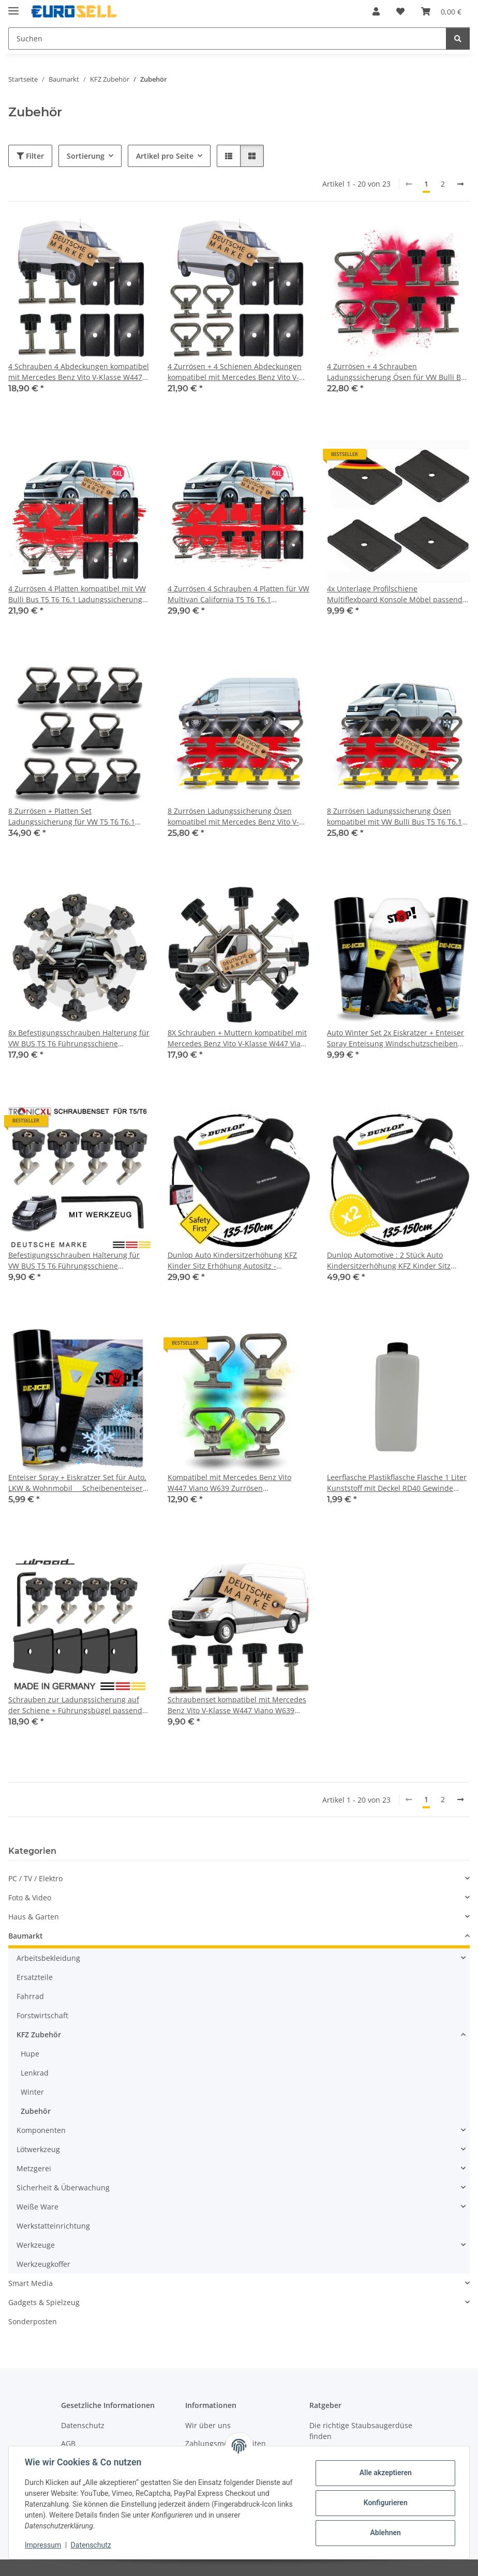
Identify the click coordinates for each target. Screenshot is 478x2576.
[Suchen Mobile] (227, 38)
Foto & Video (29, 1897)
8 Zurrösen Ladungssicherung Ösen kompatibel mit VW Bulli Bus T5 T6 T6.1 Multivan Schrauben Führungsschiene (394, 816)
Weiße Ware (37, 2207)
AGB (68, 2443)
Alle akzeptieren (384, 2472)
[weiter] (460, 184)
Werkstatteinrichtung (53, 2226)
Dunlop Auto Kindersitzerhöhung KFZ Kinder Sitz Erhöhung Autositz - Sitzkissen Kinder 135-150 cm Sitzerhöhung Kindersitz (232, 1260)
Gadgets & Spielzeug (44, 2302)
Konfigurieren (385, 2502)
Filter (30, 156)
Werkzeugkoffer (43, 2264)
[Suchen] (458, 38)
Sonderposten (32, 2321)
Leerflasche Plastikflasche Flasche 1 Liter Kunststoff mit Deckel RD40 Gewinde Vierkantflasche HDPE (397, 1482)
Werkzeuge (36, 2245)
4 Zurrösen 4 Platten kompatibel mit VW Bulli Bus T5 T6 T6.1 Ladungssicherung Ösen (77, 594)
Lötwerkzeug (38, 2149)
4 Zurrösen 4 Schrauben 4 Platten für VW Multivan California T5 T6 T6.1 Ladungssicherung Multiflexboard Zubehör (238, 594)
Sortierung (85, 156)
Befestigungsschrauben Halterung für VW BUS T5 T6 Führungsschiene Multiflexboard (74, 1260)
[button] (376, 11)
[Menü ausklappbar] (13, 6)
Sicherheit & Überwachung (63, 2187)
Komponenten (41, 2130)
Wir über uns (208, 2425)
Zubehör (36, 2111)
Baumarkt (25, 1936)
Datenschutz (91, 2545)
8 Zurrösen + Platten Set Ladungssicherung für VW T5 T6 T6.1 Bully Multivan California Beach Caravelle (79, 816)
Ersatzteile (35, 1977)
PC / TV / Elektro (35, 1878)
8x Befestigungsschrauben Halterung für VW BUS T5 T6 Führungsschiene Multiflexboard (79, 1038)
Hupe (30, 2054)
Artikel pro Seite (164, 156)
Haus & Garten (33, 1917)
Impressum (43, 2545)
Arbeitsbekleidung (48, 1958)
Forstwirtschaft (42, 2015)
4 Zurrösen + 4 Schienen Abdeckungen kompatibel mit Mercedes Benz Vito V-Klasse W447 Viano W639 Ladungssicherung (235, 372)
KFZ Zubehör (39, 2034)
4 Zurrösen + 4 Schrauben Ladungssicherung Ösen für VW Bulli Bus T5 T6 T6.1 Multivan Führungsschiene (398, 372)
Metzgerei (34, 2168)
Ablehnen (384, 2532)
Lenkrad (35, 2073)
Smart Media (30, 2283)
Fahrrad (30, 1996)
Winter (32, 2092)
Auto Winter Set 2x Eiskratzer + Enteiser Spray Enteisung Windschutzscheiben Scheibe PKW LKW (395, 1038)
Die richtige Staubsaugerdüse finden (360, 2430)
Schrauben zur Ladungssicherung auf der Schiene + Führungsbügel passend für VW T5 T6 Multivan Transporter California (75, 1705)
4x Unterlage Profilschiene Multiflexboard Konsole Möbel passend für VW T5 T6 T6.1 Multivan (394, 594)
